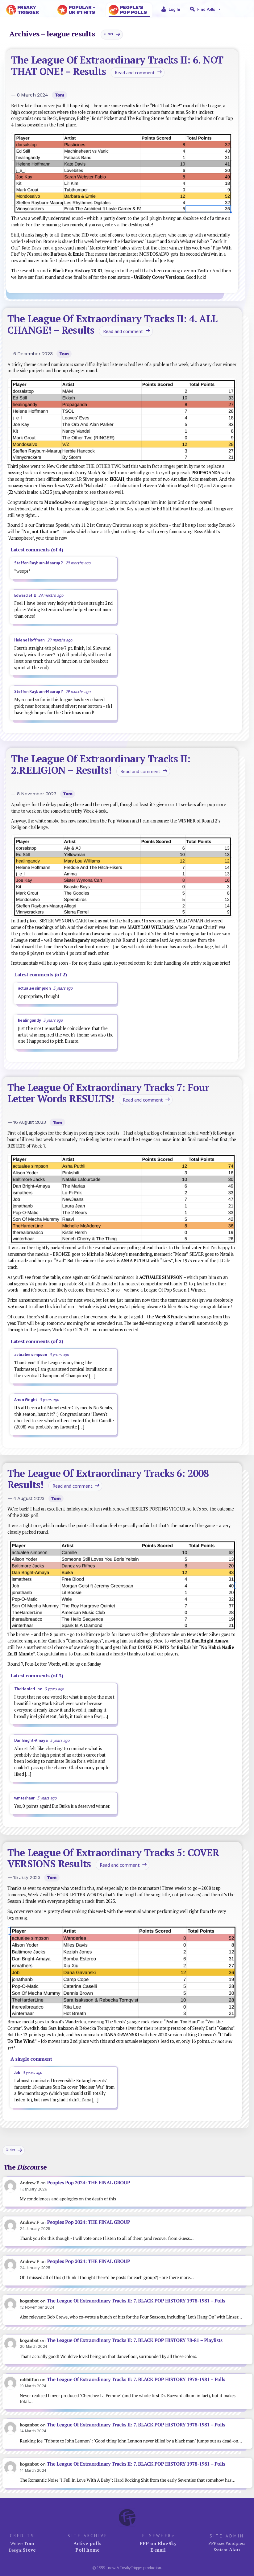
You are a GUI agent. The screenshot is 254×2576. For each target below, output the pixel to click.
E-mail (158, 2550)
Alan (234, 2549)
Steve (29, 2550)
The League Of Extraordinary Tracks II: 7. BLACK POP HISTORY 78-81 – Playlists (135, 2340)
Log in (174, 9)
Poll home (87, 2550)
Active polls (87, 2543)
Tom (60, 95)
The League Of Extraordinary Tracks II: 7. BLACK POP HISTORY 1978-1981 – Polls (136, 2301)
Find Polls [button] (209, 9)
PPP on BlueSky (158, 2543)
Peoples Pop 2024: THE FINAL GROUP (88, 2182)
